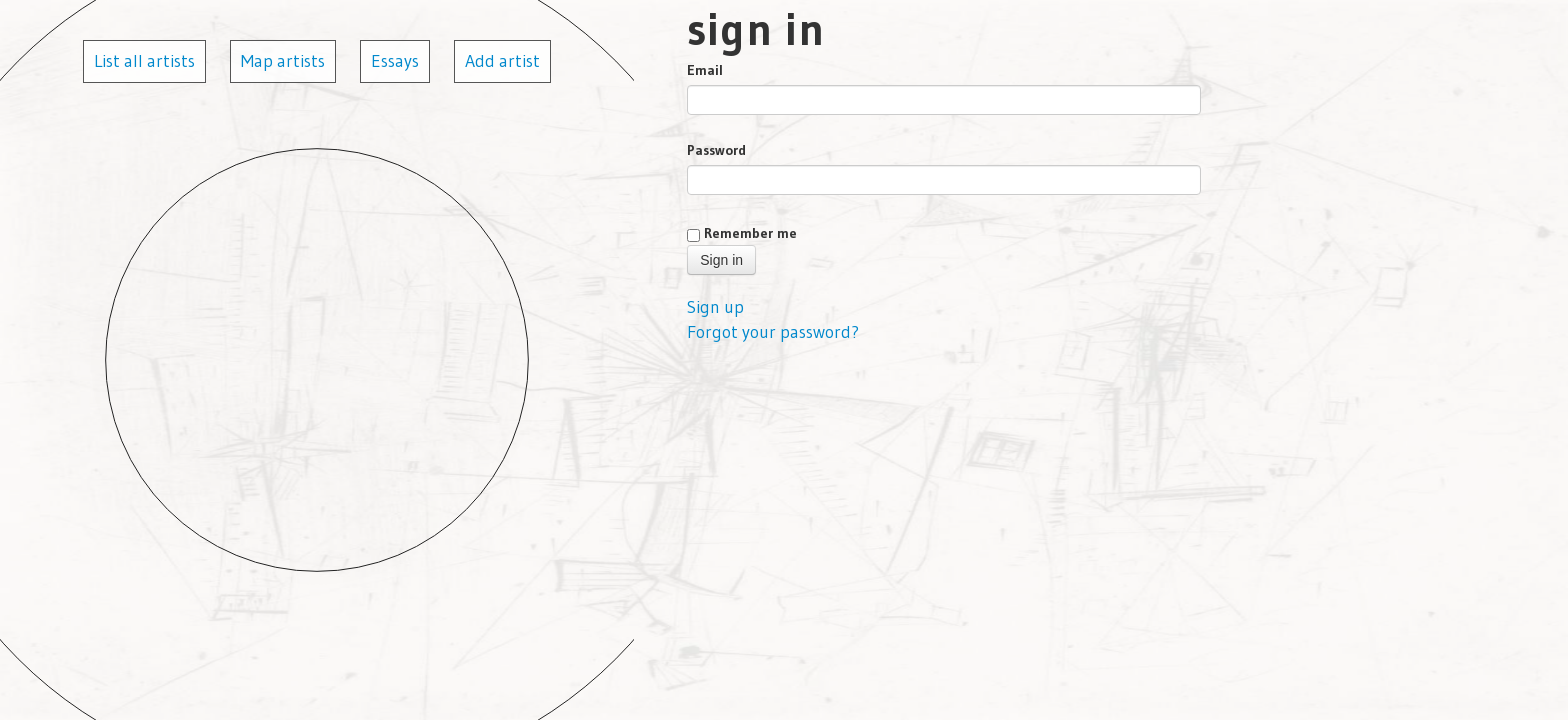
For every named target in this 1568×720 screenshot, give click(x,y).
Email (705, 70)
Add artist (502, 61)
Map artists (283, 61)
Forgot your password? (773, 332)
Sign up (715, 307)
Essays (395, 61)
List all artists (144, 61)
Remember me (750, 233)
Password (716, 150)
